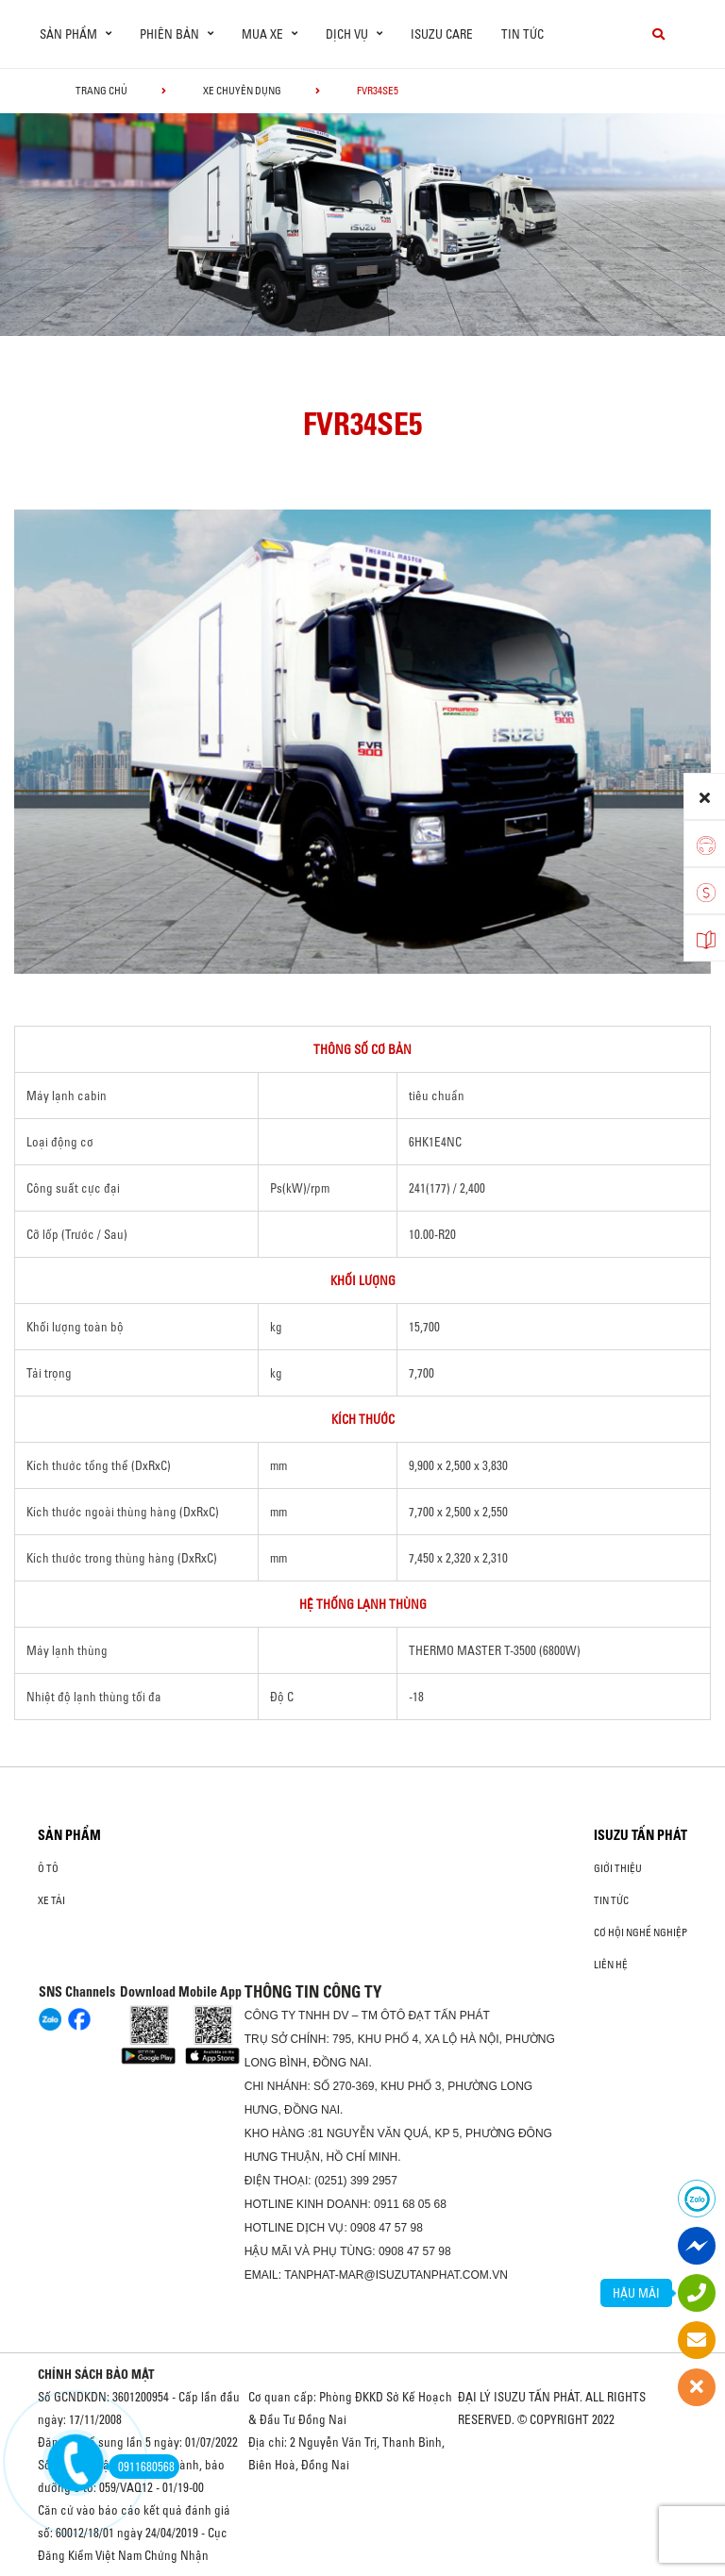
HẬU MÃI (636, 2292)
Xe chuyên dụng (242, 90)
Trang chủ (101, 90)
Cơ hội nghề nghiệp (640, 1932)
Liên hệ (611, 1964)
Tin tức (522, 34)
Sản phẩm (69, 1835)
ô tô (48, 1868)
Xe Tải (51, 1900)
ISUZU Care (442, 34)
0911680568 (142, 2466)
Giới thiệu (618, 1868)
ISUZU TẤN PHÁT (640, 1835)
